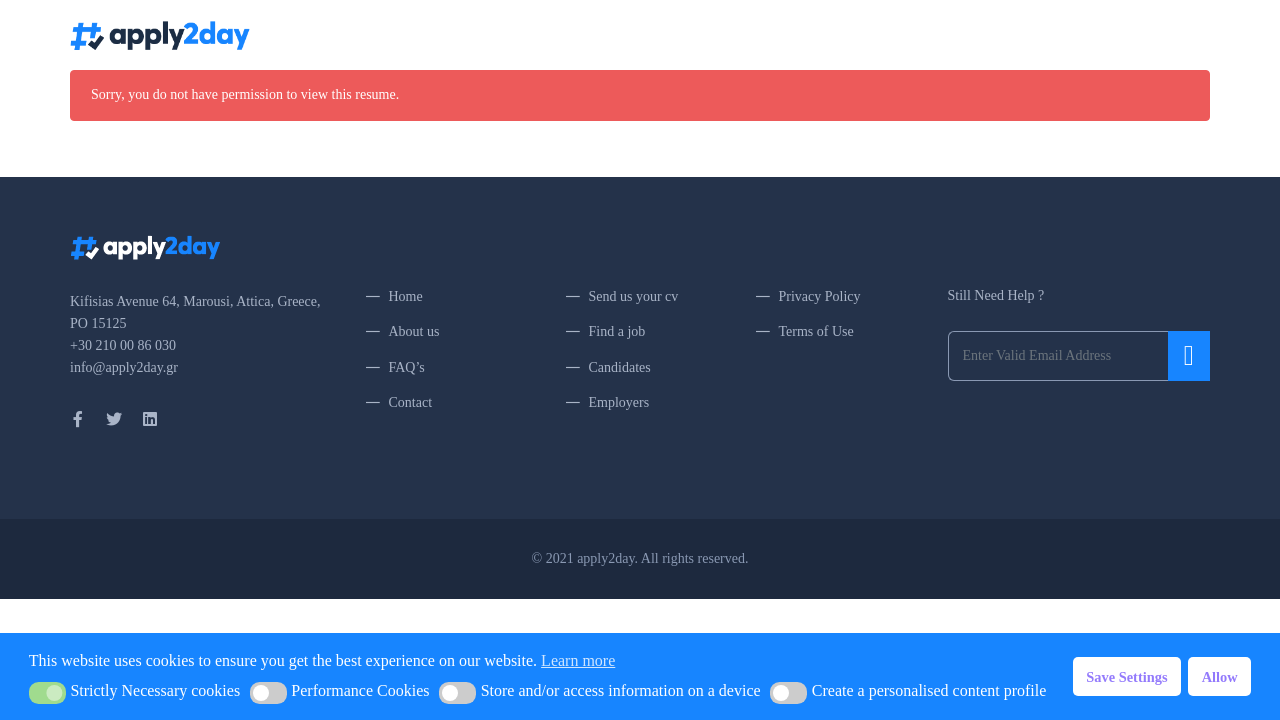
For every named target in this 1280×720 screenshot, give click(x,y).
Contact (988, 34)
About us (414, 331)
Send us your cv (634, 296)
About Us (863, 34)
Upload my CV (773, 34)
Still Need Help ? (996, 295)
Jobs (698, 34)
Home (648, 34)
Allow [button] (1220, 677)
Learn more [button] (578, 660)
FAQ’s (928, 34)
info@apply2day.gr (124, 367)
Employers (619, 402)
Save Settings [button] (1126, 677)
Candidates (620, 367)
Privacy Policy (820, 296)
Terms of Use (816, 331)
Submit (1189, 356)
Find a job (617, 331)
